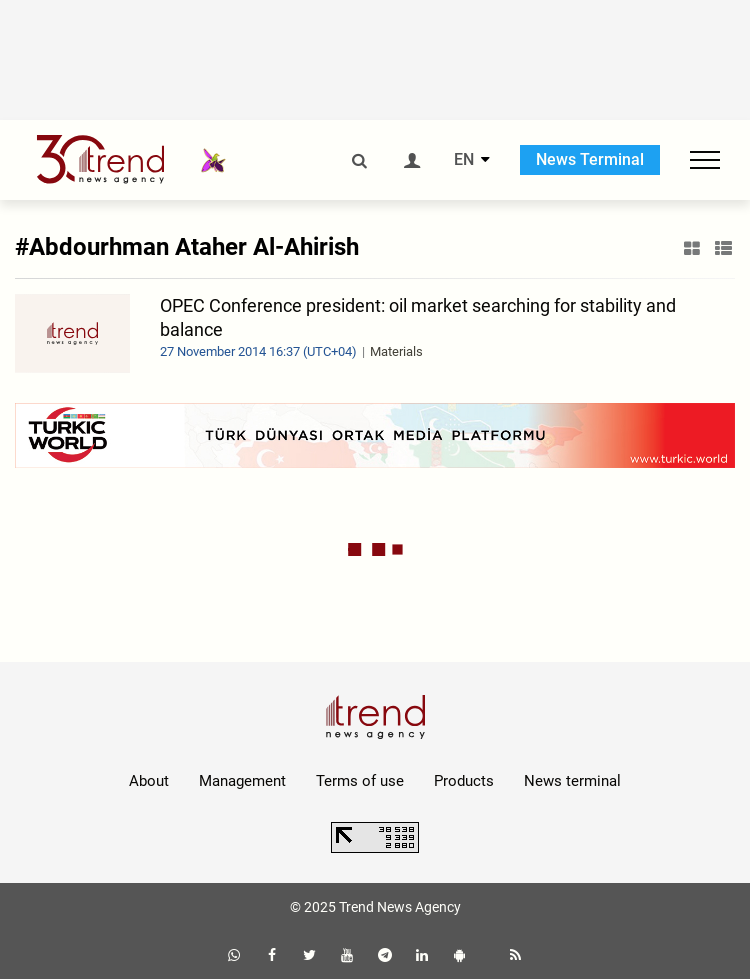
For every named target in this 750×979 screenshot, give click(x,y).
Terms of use (360, 781)
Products (464, 781)
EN (464, 160)
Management (242, 781)
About (149, 781)
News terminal (572, 781)
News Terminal (590, 159)
